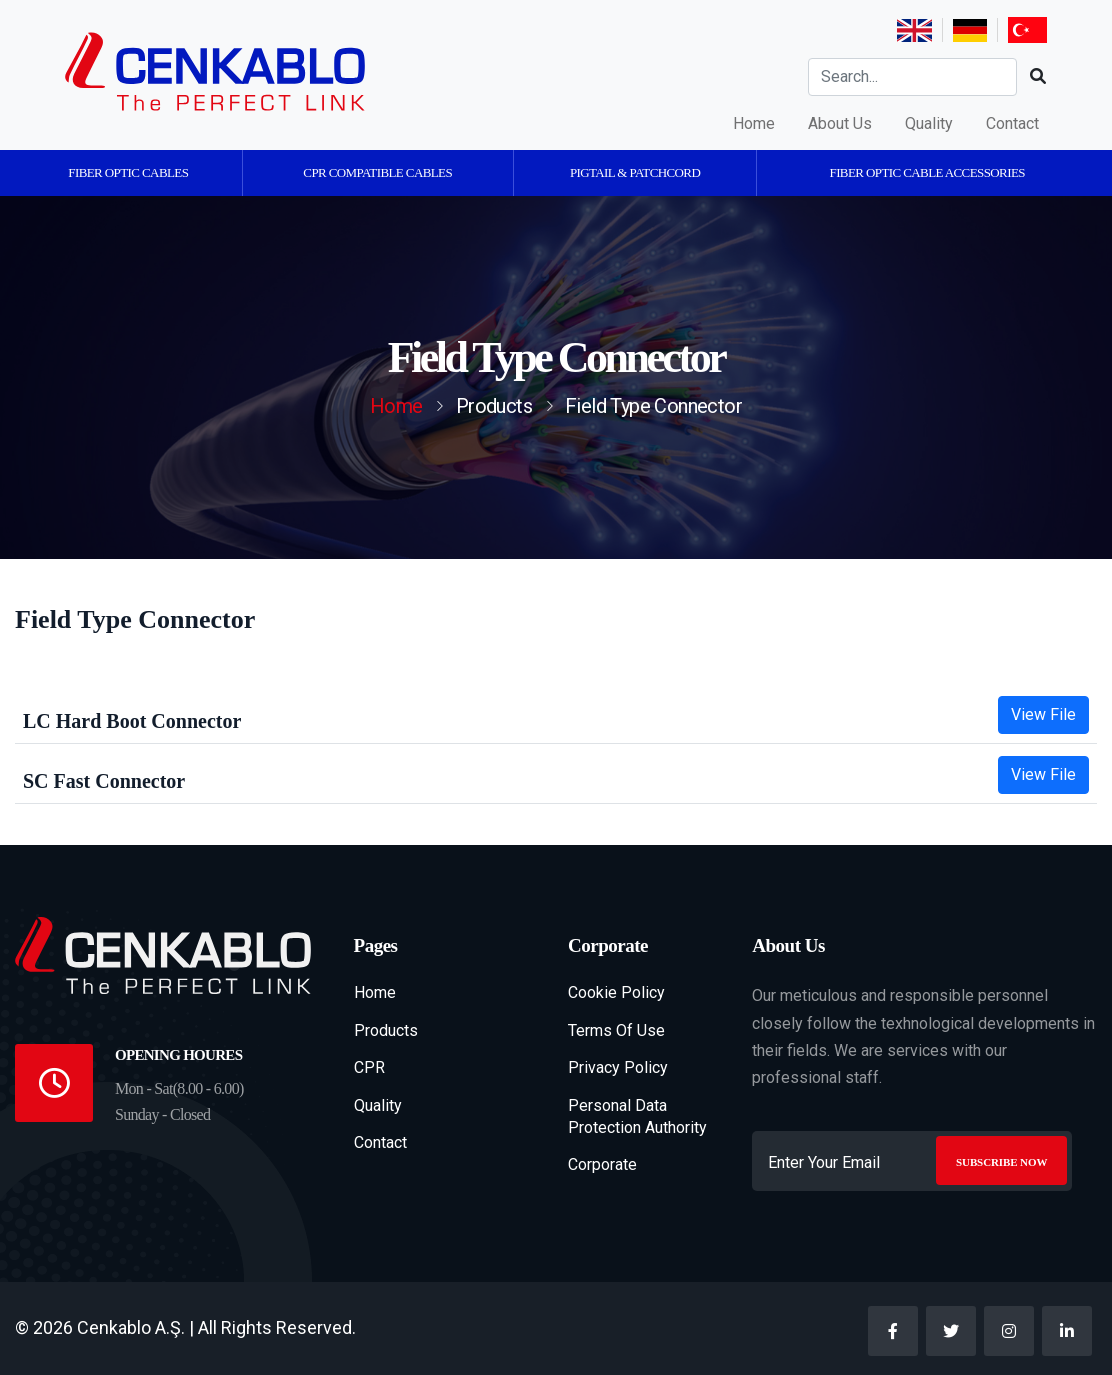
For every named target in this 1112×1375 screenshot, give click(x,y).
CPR (369, 1067)
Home (754, 123)
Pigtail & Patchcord (635, 172)
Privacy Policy (618, 1067)
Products (386, 1030)
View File (1043, 714)
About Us (840, 123)
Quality (929, 123)
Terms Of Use (616, 1030)
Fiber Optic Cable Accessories (927, 172)
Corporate (602, 1164)
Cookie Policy (616, 992)
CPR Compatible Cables (377, 172)
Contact (1012, 123)
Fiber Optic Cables (128, 172)
